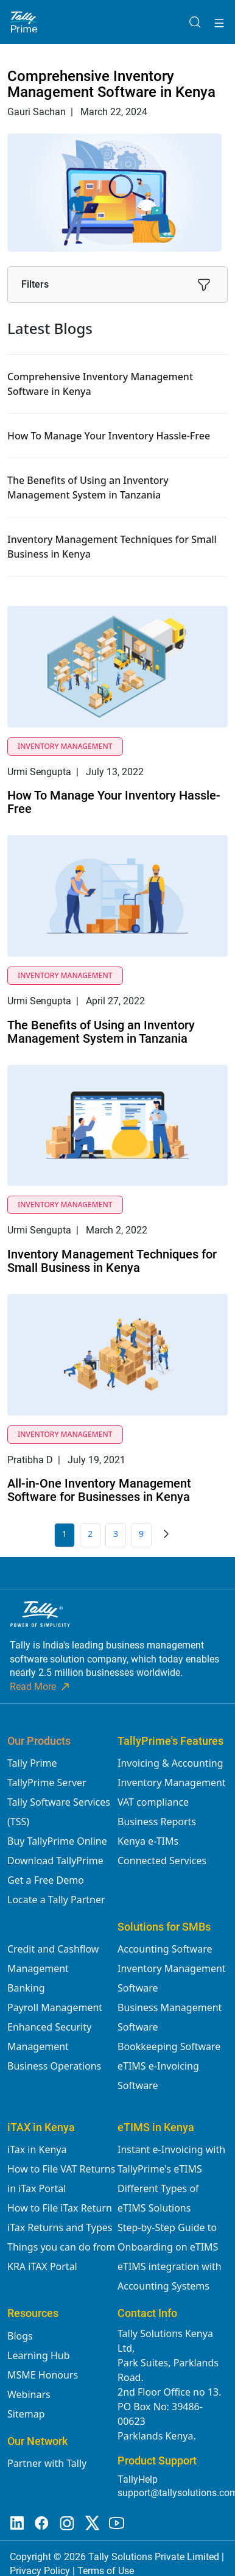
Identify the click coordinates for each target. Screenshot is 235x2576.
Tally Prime (32, 1763)
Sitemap (26, 2414)
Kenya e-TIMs (148, 1841)
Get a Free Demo (45, 1880)
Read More (40, 1687)
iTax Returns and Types (59, 2227)
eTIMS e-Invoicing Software (158, 2075)
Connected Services (162, 1860)
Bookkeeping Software (169, 2046)
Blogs (20, 2336)
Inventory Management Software (172, 1978)
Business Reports (157, 1821)
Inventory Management (172, 1782)
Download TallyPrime (55, 1860)
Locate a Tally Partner (56, 1899)
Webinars (29, 2394)
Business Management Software (170, 2017)
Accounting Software (165, 1949)
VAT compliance (153, 1802)
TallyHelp (138, 2479)
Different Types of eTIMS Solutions (158, 2198)
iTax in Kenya (36, 2149)
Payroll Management (54, 2007)
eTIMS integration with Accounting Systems (170, 2276)
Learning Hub (38, 2355)
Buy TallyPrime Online (57, 1841)
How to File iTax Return (59, 2208)
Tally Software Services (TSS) (58, 1811)
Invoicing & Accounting (170, 1763)
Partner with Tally (46, 2463)
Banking (26, 1988)
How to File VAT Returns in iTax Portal (61, 2178)
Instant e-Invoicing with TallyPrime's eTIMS (171, 2159)
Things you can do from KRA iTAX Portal (61, 2256)
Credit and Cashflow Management (53, 1958)
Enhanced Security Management (49, 2036)
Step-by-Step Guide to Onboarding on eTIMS (168, 2237)
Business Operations (54, 2066)
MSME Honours (42, 2375)
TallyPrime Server (46, 1782)
